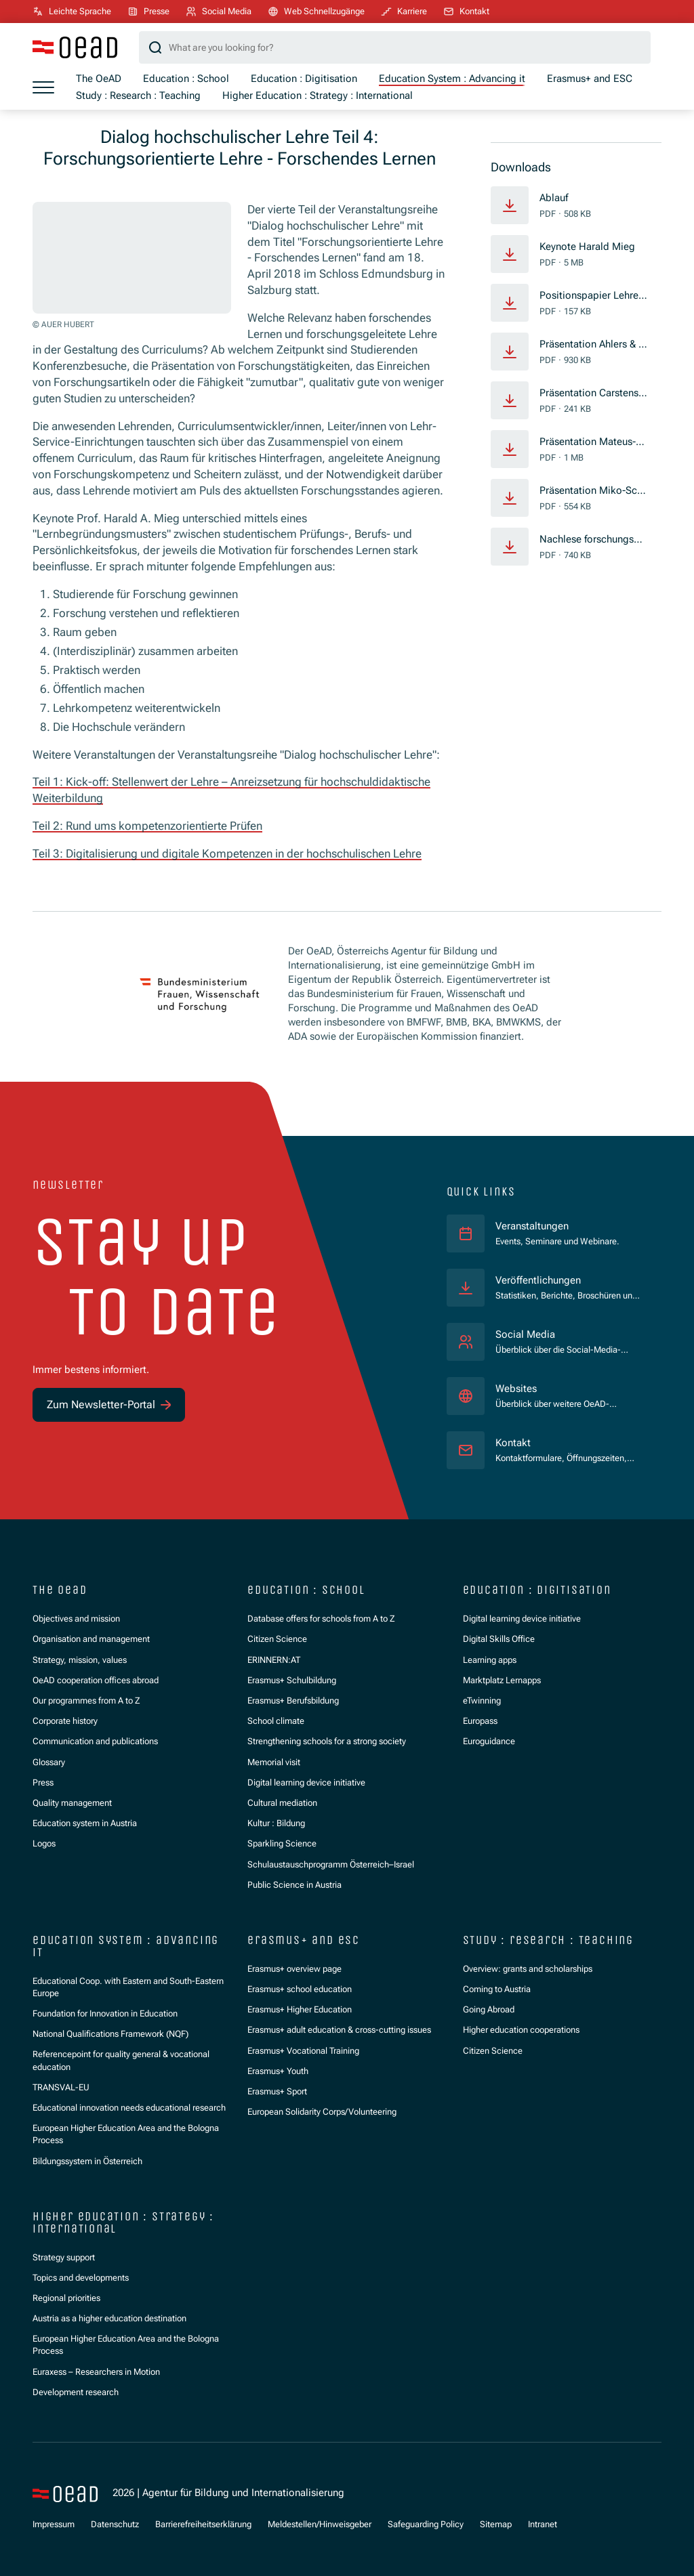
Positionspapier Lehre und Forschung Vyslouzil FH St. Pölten (593, 296)
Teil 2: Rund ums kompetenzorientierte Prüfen (147, 825)
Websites (516, 1388)
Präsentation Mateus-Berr (593, 442)
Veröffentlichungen (538, 1279)
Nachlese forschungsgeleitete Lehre (593, 540)
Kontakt (513, 1442)
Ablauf (553, 198)
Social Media (525, 1334)
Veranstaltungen (532, 1225)
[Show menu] (43, 87)
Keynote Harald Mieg (587, 246)
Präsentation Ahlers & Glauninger (593, 345)
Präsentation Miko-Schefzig (593, 491)
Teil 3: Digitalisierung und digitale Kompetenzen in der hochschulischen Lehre (227, 853)
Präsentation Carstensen (591, 393)
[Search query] (395, 47)
